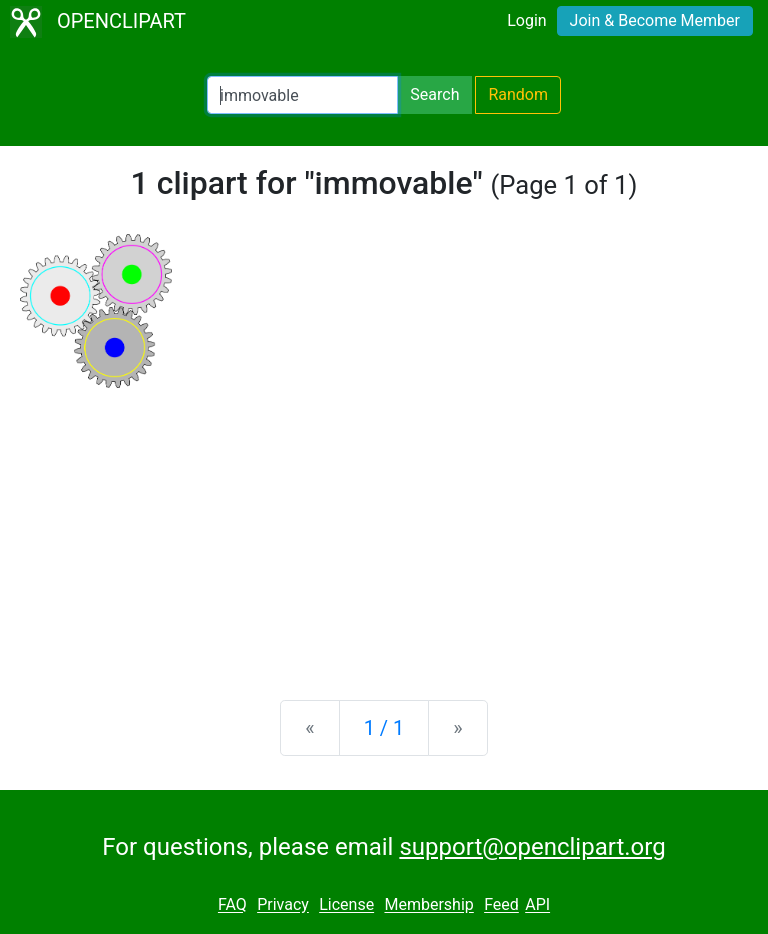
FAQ (232, 905)
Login (526, 20)
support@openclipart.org (532, 847)
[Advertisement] (384, 528)
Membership (428, 905)
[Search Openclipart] (302, 95)
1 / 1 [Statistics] (384, 728)
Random (518, 94)
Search (434, 94)
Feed (501, 905)
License (346, 905)
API (537, 905)
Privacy (283, 905)
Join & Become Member (655, 20)
